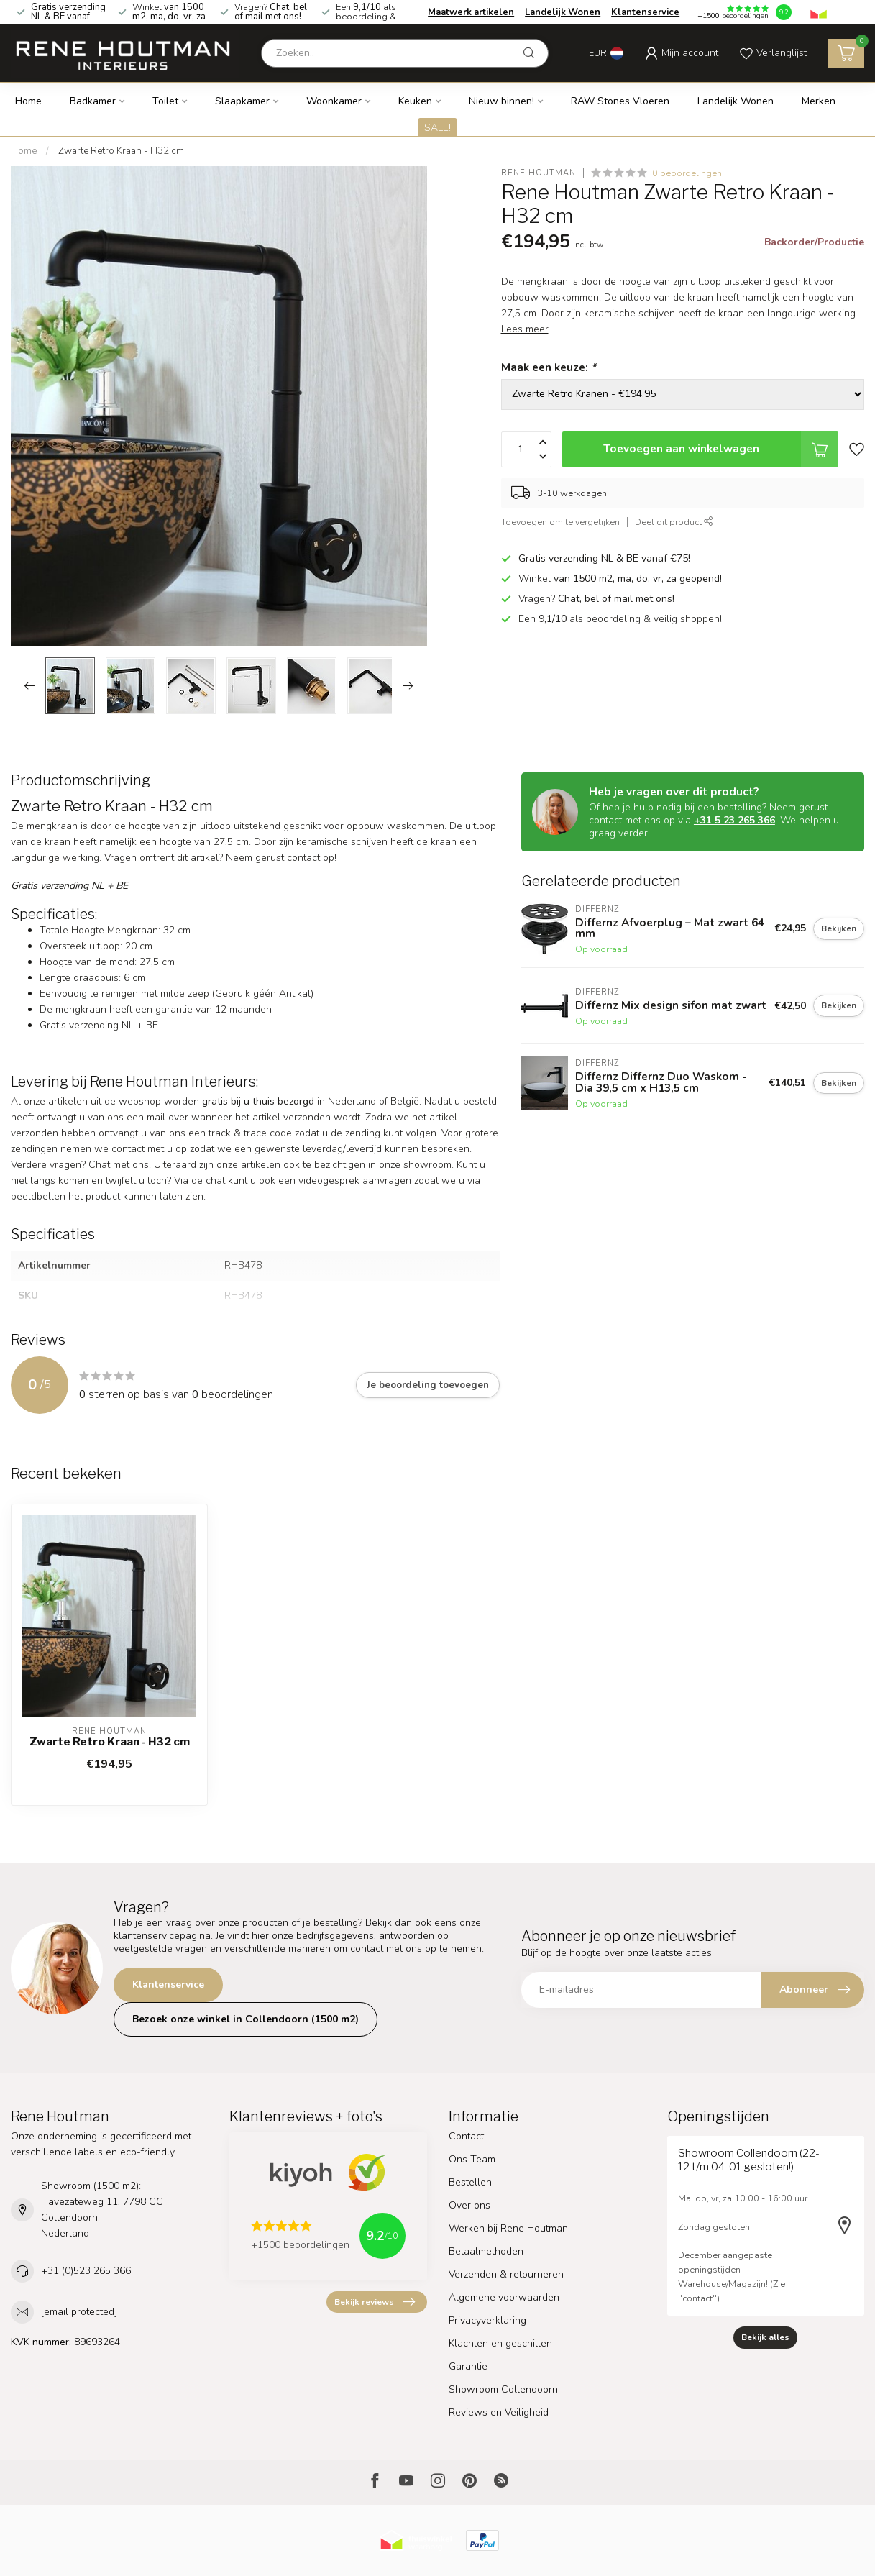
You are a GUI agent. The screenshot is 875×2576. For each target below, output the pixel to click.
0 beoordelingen (687, 173)
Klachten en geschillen (500, 2343)
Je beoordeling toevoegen (428, 1385)
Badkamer (93, 101)
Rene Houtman (538, 173)
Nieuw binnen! (501, 101)
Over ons (469, 2205)
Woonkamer (334, 101)
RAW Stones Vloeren (620, 101)
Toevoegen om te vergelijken (560, 522)
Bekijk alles (765, 2337)
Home (28, 101)
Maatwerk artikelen (471, 12)
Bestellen (470, 2182)
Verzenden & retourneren (506, 2274)
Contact (466, 2136)
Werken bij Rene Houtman (508, 2228)
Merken (818, 101)
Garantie (468, 2366)
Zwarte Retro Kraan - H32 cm (121, 151)
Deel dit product (674, 522)
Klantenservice (645, 12)
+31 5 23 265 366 (734, 820)
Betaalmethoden (486, 2251)
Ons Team (472, 2159)
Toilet (165, 101)
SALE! (437, 127)
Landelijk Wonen (562, 12)
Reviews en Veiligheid (499, 2412)
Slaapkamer (242, 101)
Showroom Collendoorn (503, 2389)
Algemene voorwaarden (504, 2297)
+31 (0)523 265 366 (86, 2271)
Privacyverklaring (487, 2320)
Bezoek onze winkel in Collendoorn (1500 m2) (245, 2019)
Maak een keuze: (548, 367)
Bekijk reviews (374, 2302)
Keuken (415, 101)
